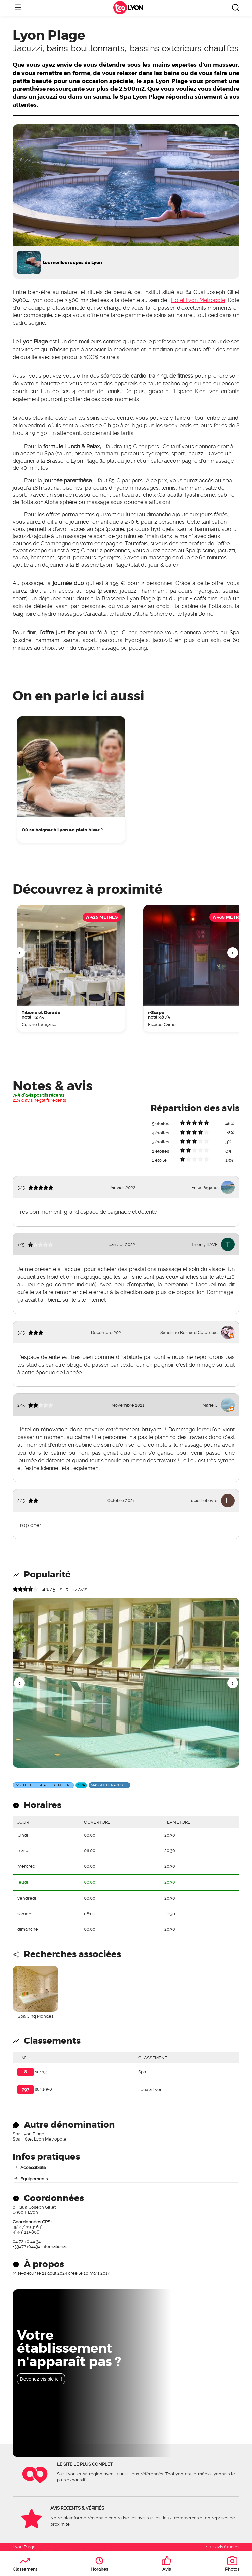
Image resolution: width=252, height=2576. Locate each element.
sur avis (73, 1589)
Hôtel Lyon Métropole (198, 300)
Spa (142, 2071)
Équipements (34, 2178)
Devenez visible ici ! (41, 2379)
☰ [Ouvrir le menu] (18, 7)
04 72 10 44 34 (27, 2241)
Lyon (135, 8)
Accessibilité (33, 2167)
